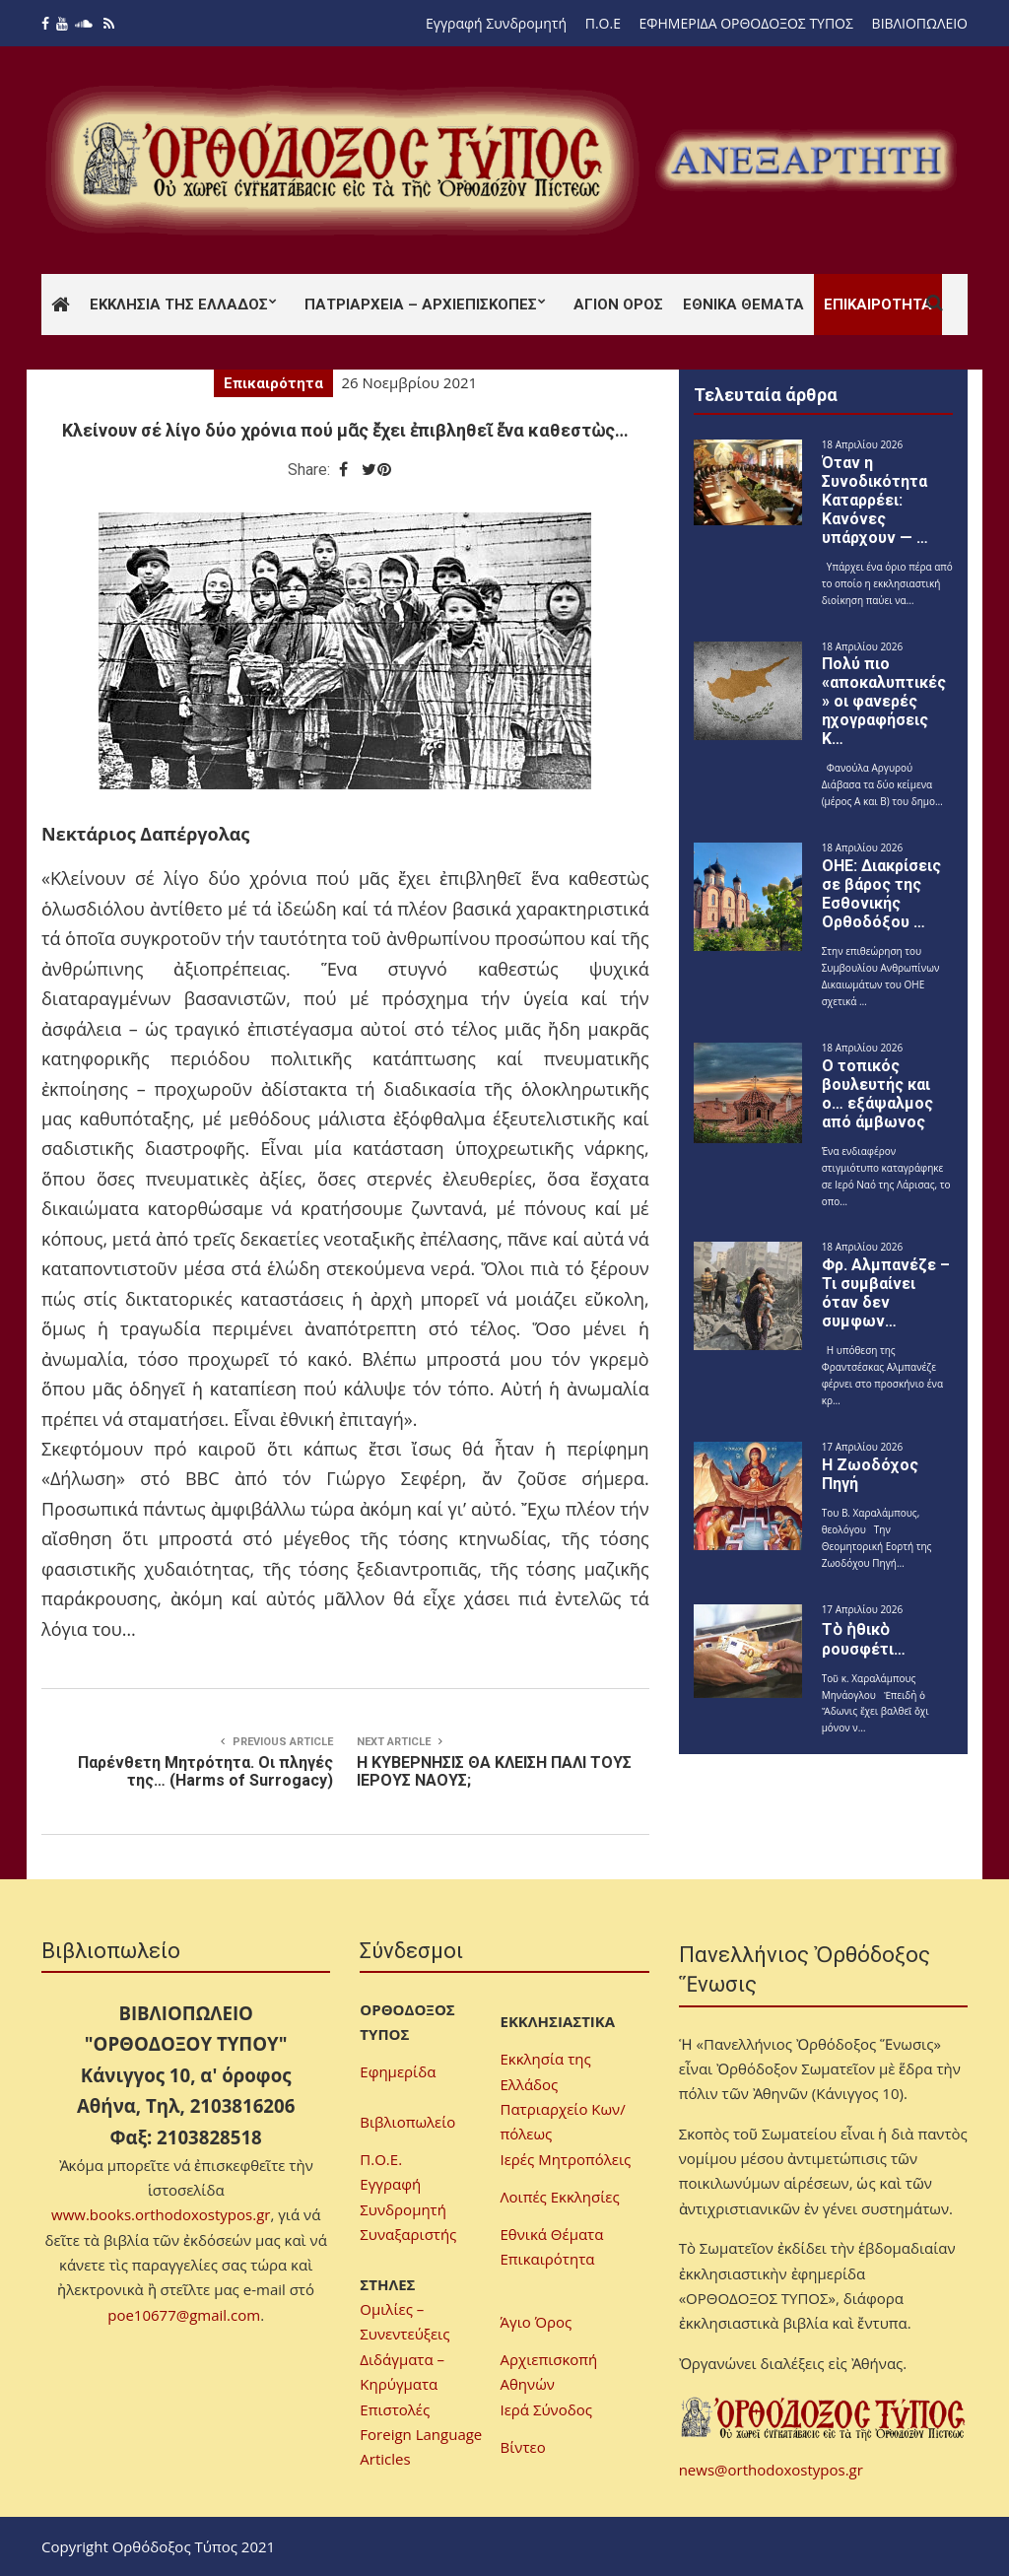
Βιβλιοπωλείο (407, 2122)
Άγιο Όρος (536, 2322)
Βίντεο (523, 2447)
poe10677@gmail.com (183, 2315)
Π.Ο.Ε (603, 23)
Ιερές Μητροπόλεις (566, 2159)
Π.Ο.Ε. (381, 2159)
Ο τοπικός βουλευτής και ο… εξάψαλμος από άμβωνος (877, 1093)
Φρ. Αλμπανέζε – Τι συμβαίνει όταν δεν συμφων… (886, 1292)
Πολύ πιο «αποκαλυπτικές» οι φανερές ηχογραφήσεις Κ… (884, 701)
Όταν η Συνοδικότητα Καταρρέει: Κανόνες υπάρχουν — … (875, 500)
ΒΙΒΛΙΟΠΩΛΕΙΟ (920, 23)
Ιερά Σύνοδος (546, 2409)
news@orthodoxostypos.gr (771, 2469)
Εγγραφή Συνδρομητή (496, 23)
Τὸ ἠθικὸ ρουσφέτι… (864, 1639)
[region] (805, 160)
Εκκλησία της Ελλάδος (179, 304)
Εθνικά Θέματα (743, 304)
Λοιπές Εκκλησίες (560, 2196)
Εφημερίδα (398, 2071)
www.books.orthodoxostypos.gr (160, 2214)
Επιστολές (395, 2409)
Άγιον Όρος (618, 304)
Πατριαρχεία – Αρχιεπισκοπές (420, 304)
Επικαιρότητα (878, 304)
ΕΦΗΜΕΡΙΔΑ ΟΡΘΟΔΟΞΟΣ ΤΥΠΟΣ (746, 23)
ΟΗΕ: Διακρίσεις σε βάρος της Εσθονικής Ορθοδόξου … (881, 893)
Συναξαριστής (408, 2234)
